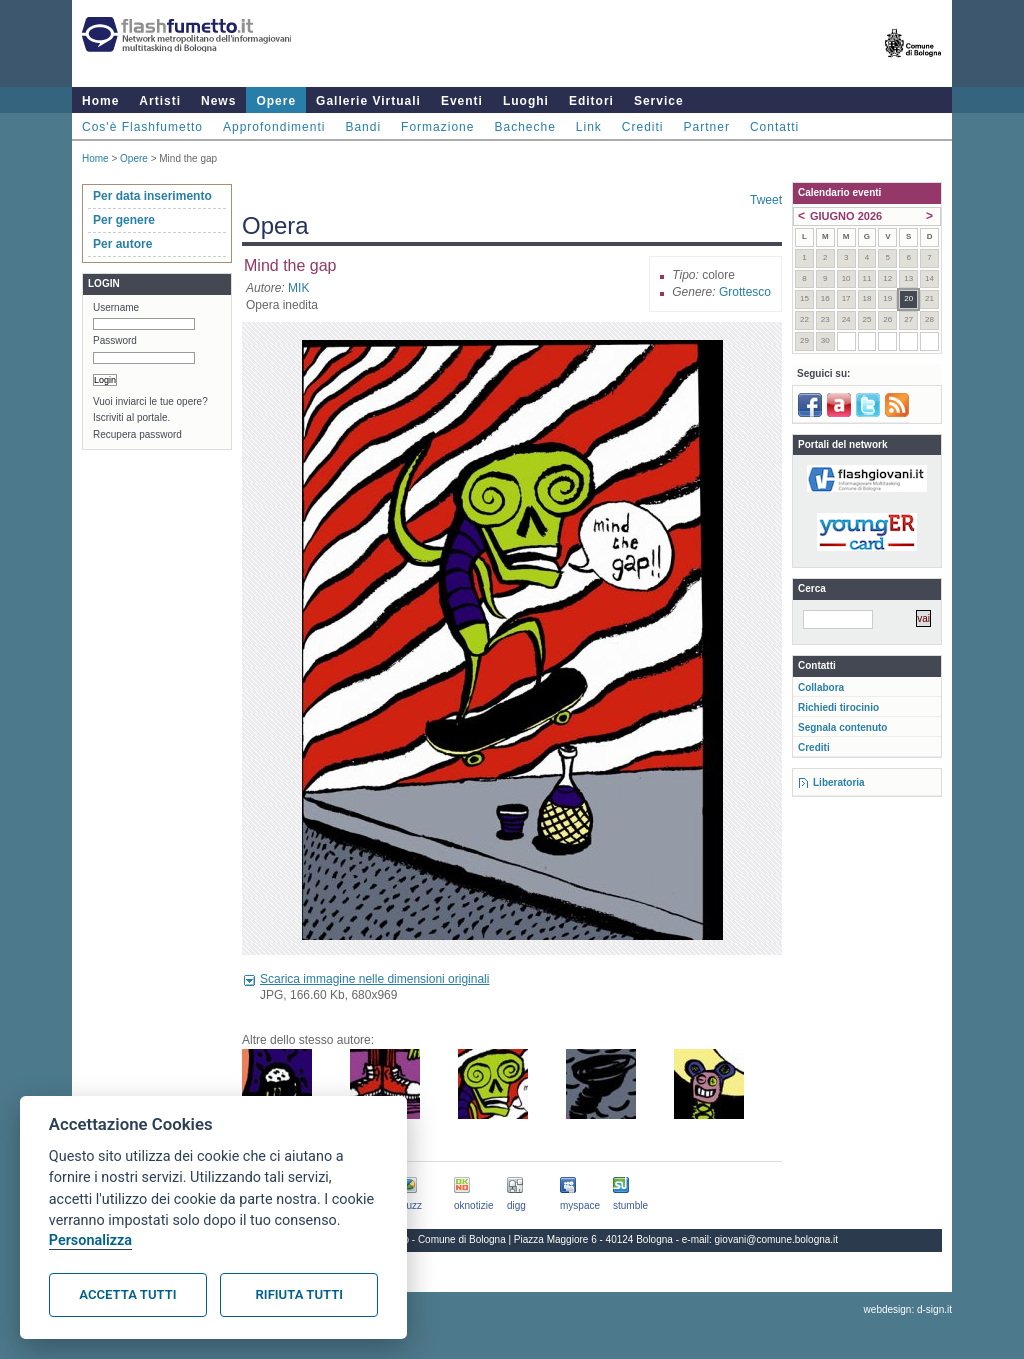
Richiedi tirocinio (838, 707)
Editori (591, 101)
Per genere (124, 220)
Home (100, 101)
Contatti (774, 127)
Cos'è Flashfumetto (142, 127)
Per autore (122, 244)
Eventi (462, 101)
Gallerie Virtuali (368, 101)
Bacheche (524, 127)
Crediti (643, 127)
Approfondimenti (274, 127)
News (218, 101)
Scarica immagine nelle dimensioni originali (374, 979)
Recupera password (137, 434)
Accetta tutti (127, 1294)
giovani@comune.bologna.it (777, 1239)
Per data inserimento (152, 196)
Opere (276, 101)
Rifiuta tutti (299, 1294)
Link (589, 127)
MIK (298, 288)
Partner (707, 127)
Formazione (437, 127)
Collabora (821, 687)
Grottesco (745, 292)
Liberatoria (839, 782)
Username (116, 307)
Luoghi (526, 101)
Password (115, 340)
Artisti (160, 101)
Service (659, 101)
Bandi (363, 127)
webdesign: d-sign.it (908, 1309)
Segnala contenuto (842, 727)
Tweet (766, 200)
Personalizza (90, 1240)
